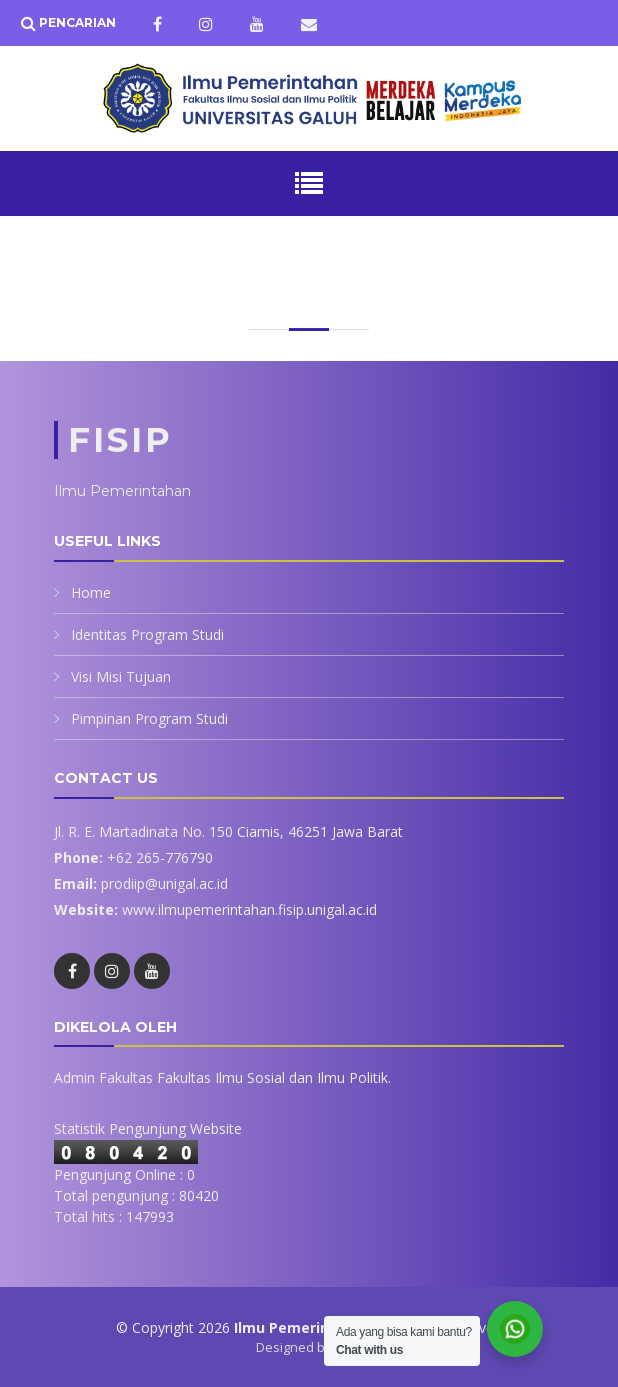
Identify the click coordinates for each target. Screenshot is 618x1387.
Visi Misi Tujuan (121, 676)
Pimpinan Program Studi (149, 718)
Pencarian (76, 22)
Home (91, 592)
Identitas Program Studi (147, 634)
